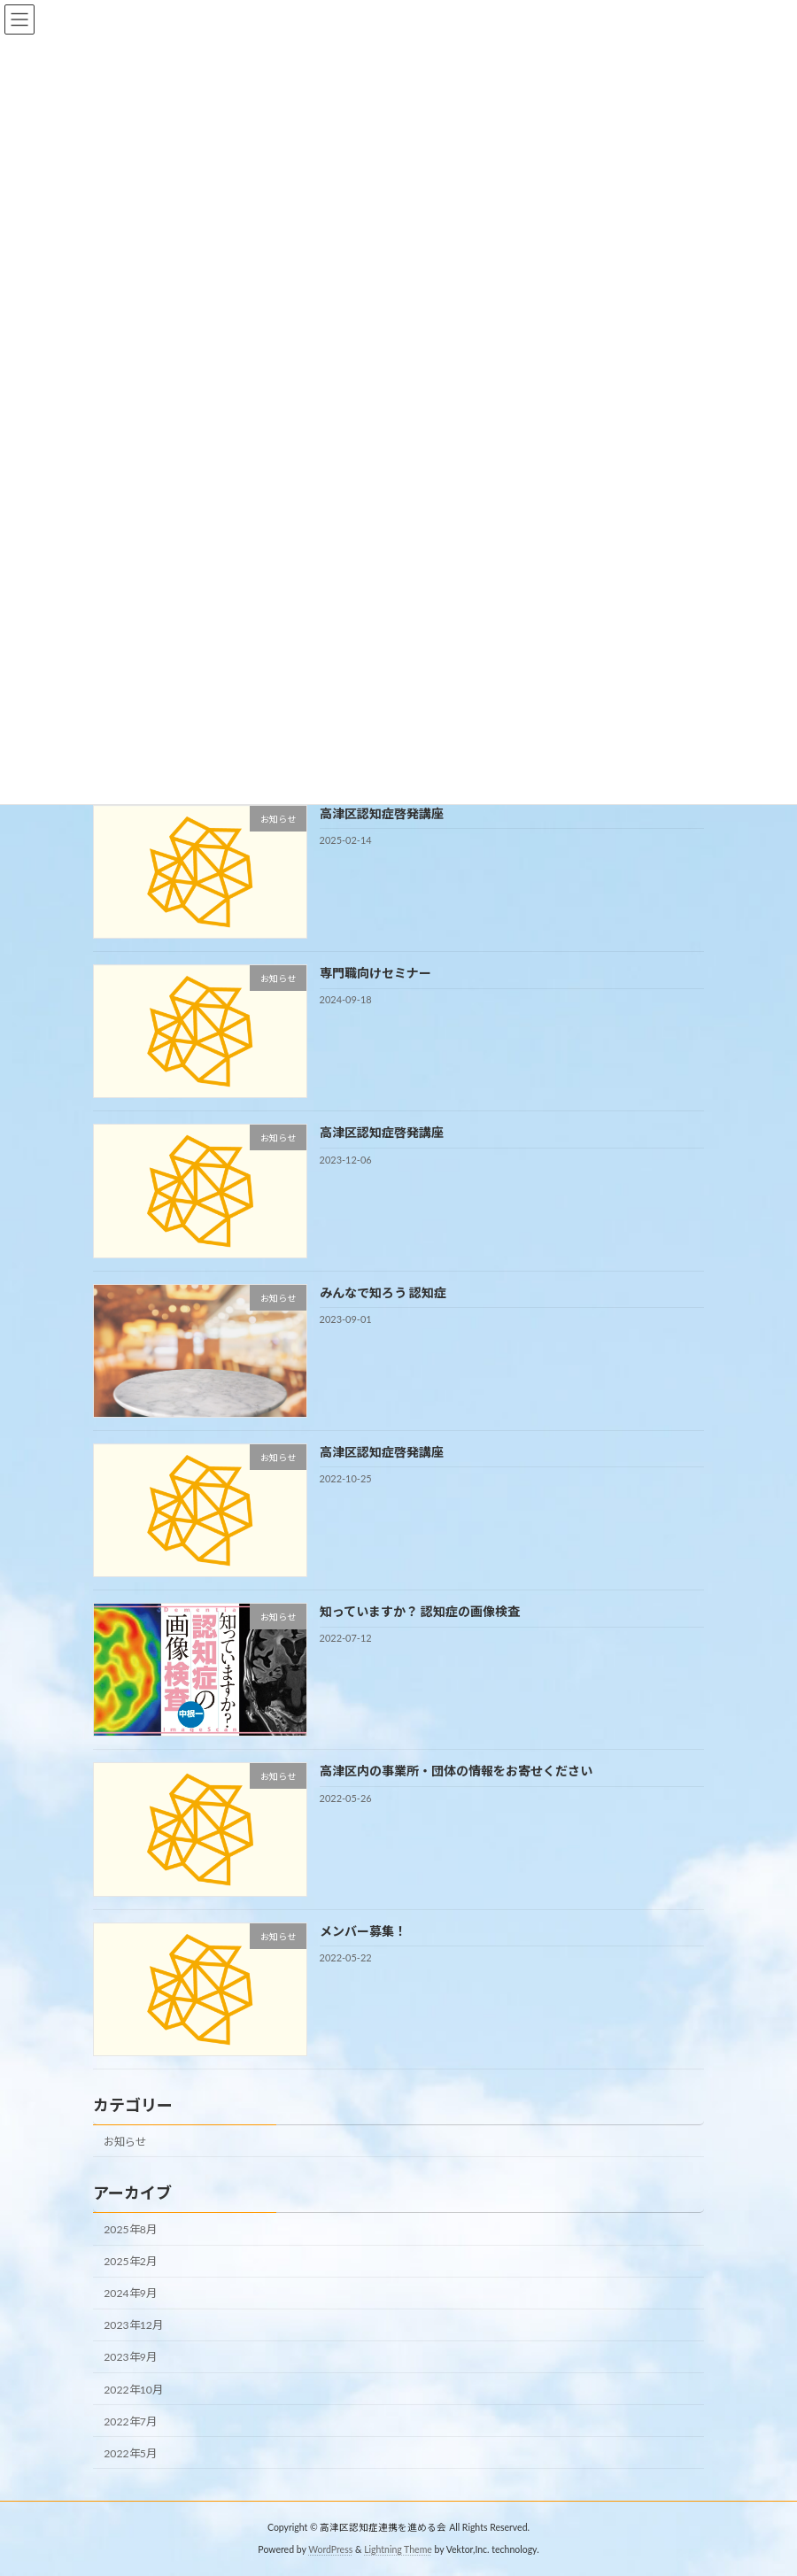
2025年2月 (130, 2261)
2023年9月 (130, 2357)
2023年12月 (133, 2325)
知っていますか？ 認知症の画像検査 (420, 1611)
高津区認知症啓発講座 (382, 813)
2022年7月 (130, 2421)
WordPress (330, 2549)
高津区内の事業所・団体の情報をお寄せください (456, 1771)
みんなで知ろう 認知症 (383, 1292)
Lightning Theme (398, 2549)
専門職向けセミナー (375, 972)
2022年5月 (130, 2453)
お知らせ (125, 2141)
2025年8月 (130, 2229)
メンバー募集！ (363, 1930)
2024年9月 (130, 2294)
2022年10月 (133, 2389)
